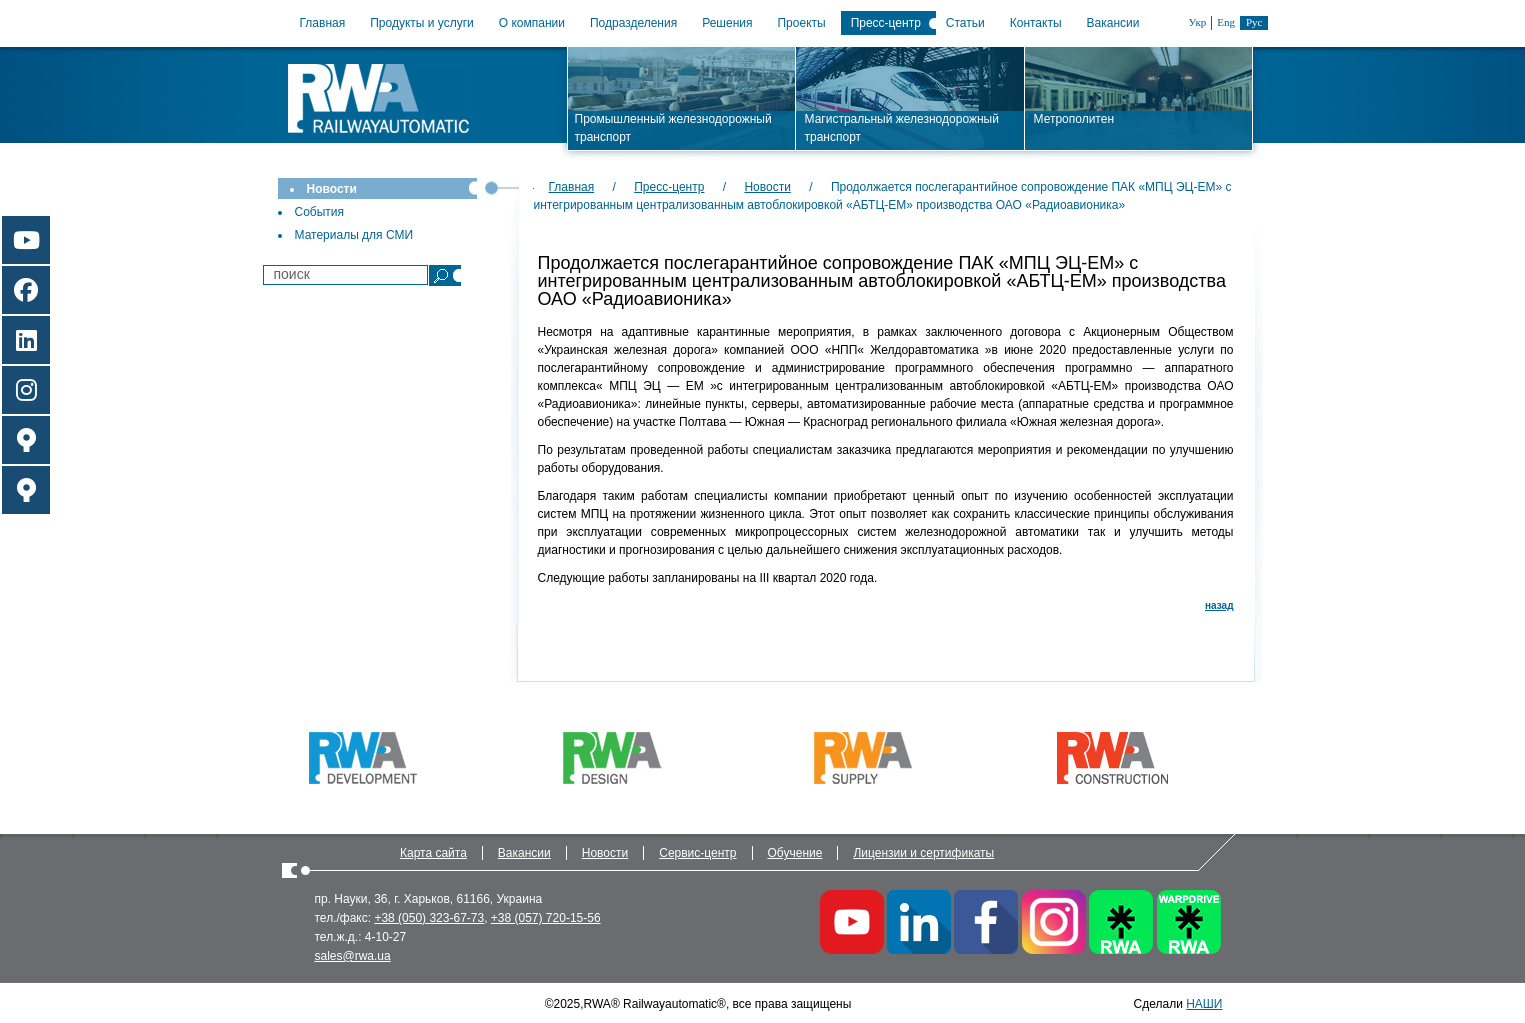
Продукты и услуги (422, 23)
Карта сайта (433, 853)
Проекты (801, 23)
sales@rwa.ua (353, 956)
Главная (323, 23)
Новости (332, 189)
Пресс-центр (886, 23)
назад (1219, 605)
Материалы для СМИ (354, 235)
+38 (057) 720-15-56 (546, 918)
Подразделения (633, 23)
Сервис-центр (697, 853)
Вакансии (1113, 23)
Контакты (1036, 23)
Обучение (795, 853)
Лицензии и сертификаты (923, 853)
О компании (532, 23)
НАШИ (1204, 1004)
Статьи (965, 23)
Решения (727, 23)
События (320, 212)
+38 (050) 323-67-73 (429, 918)
